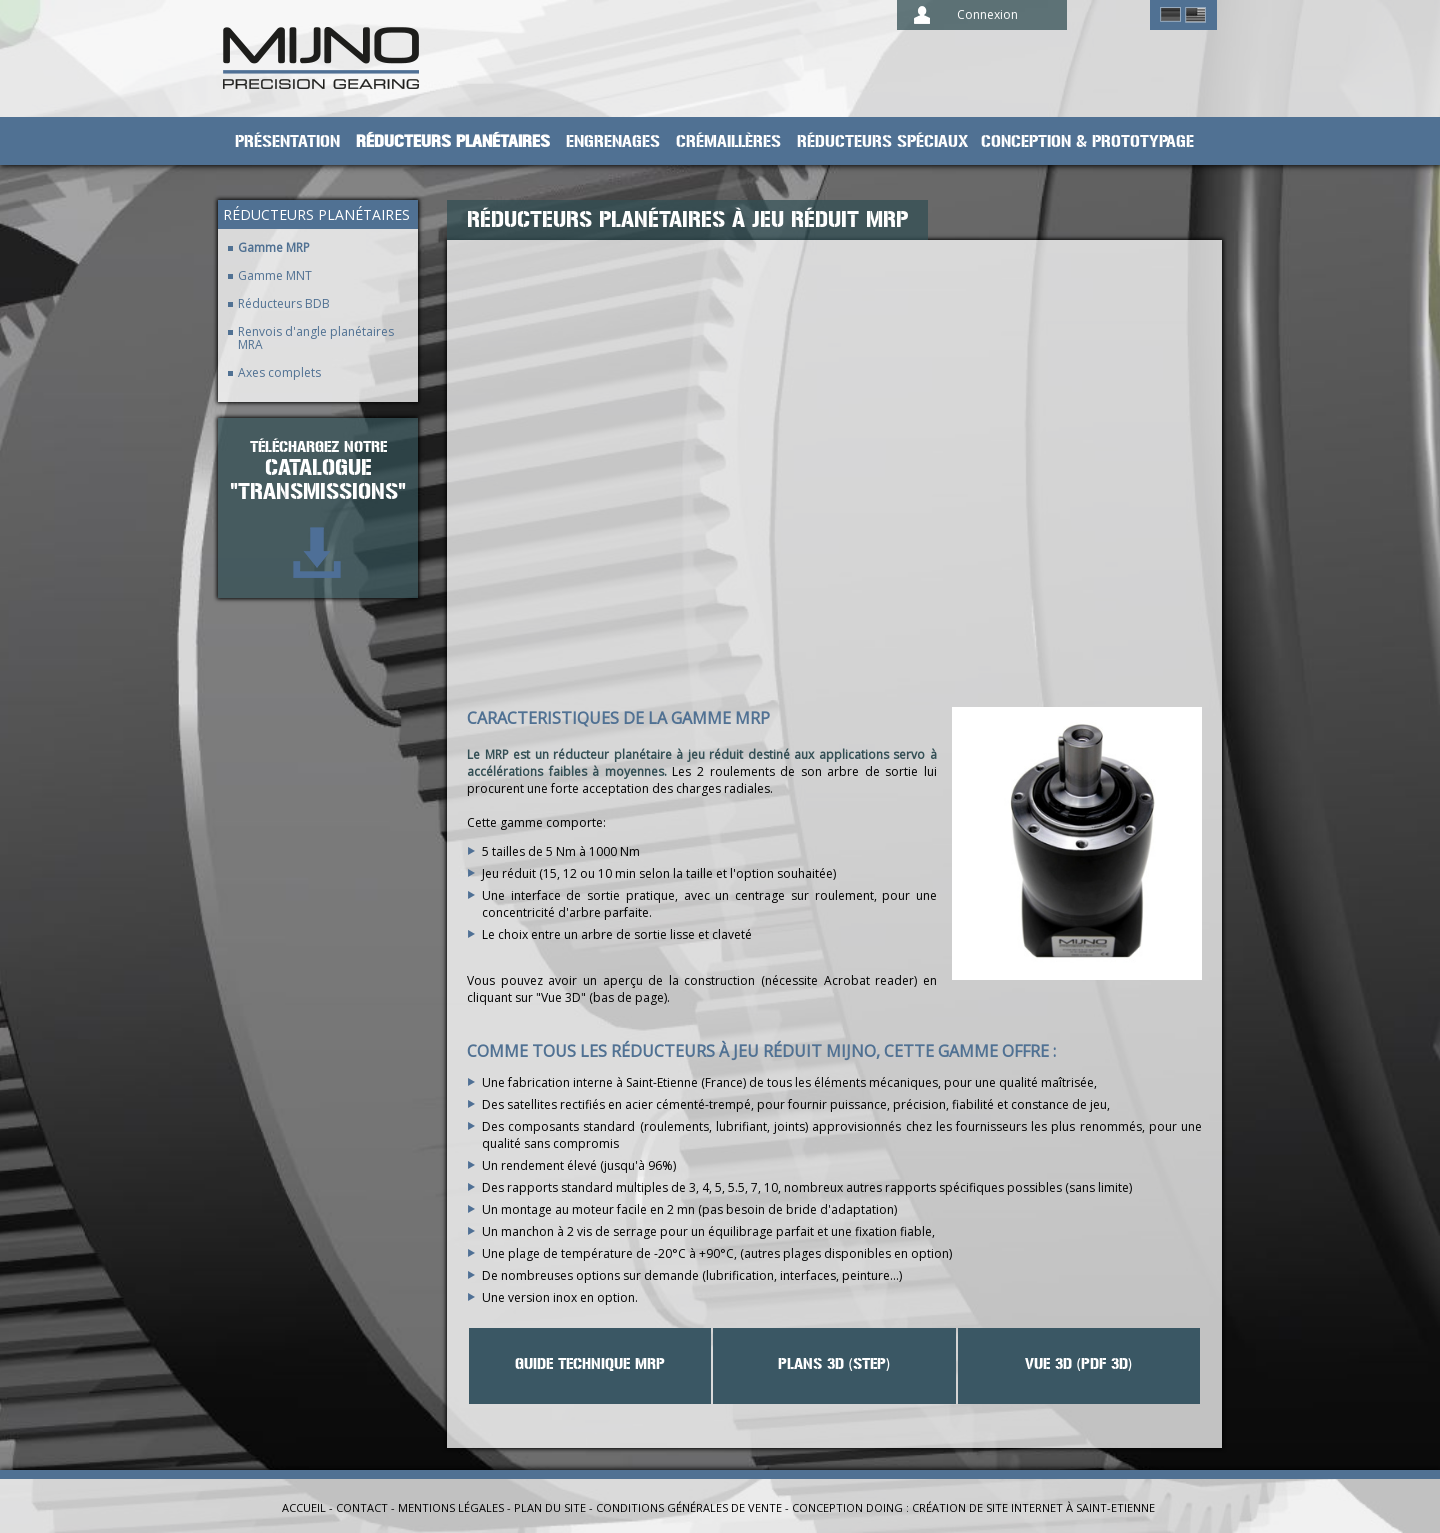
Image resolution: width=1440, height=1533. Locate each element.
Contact (362, 1507)
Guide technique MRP (590, 1364)
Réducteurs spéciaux (883, 142)
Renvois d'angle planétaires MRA (316, 338)
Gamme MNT (275, 275)
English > (1195, 15)
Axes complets (279, 372)
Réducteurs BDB (284, 303)
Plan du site (550, 1507)
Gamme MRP (274, 247)
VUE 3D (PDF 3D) (1078, 1364)
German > (1170, 15)
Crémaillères (728, 142)
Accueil (304, 1507)
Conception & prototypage (1087, 142)
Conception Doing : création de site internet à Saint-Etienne (973, 1507)
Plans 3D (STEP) (834, 1364)
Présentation (287, 142)
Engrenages (613, 142)
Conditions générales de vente (689, 1507)
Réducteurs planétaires (453, 142)
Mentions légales (451, 1507)
